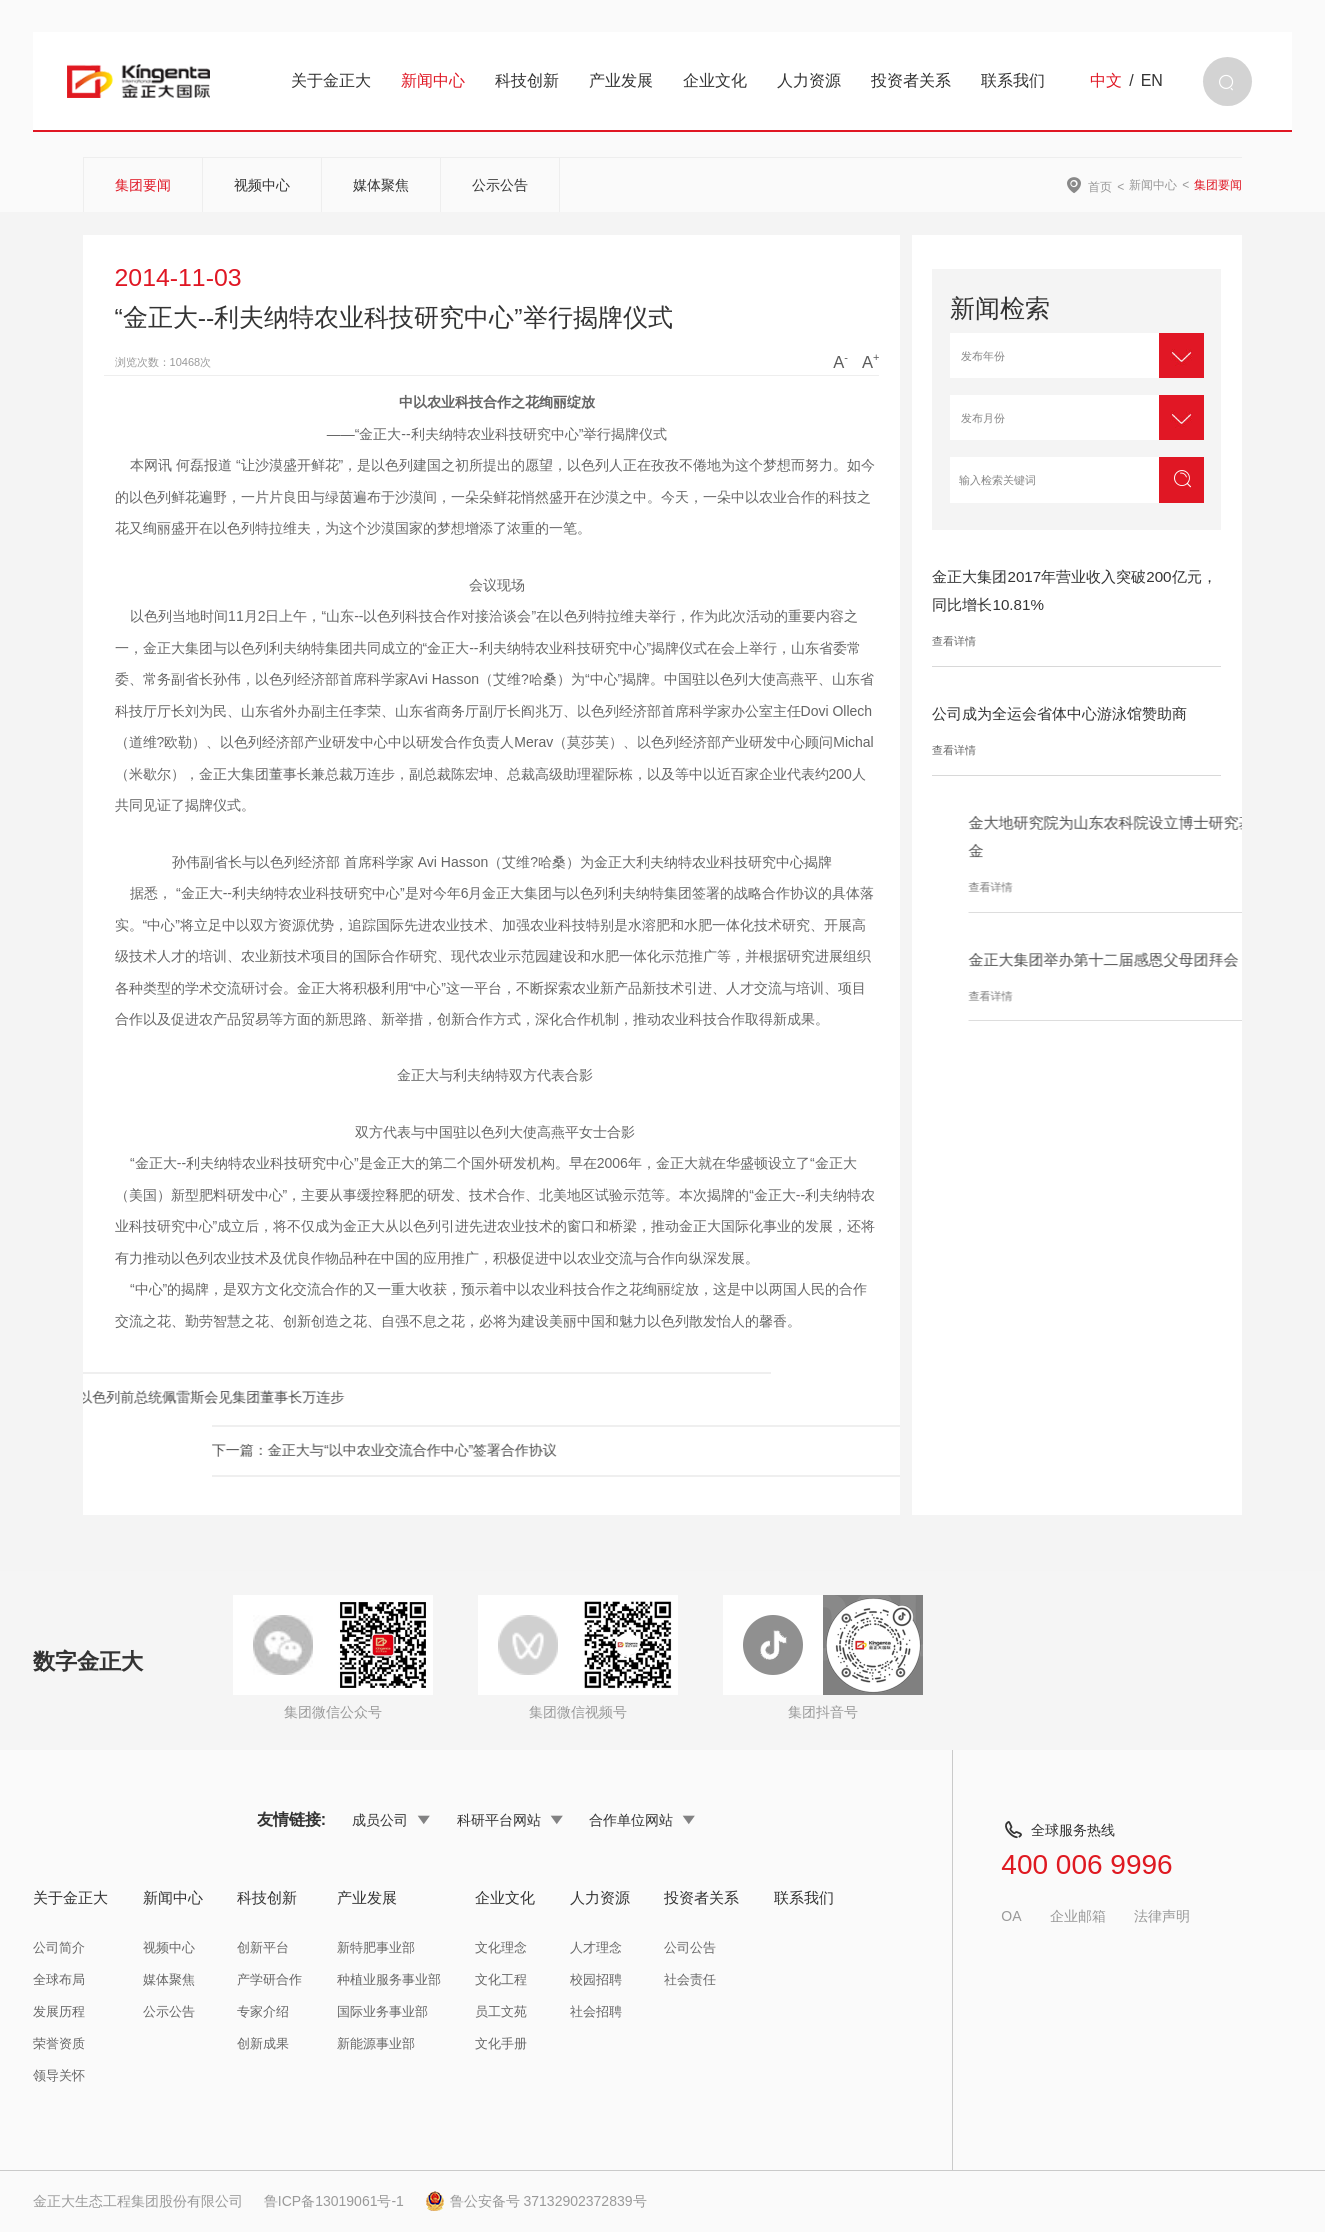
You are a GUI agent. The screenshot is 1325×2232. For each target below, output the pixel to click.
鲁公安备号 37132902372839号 (536, 2201)
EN (1152, 81)
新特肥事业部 (376, 1947)
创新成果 (263, 2043)
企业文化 (715, 80)
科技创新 (527, 80)
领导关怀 (59, 2075)
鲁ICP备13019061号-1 (334, 2201)
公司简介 (59, 1947)
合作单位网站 (642, 1820)
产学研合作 (269, 1979)
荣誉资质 (59, 2043)
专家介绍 (263, 2011)
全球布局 (59, 1979)
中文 (1106, 81)
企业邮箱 (1078, 1916)
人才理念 (596, 1947)
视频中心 (262, 185)
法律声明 (1162, 1916)
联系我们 (1013, 80)
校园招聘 (596, 1979)
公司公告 (690, 1947)
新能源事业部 (376, 2043)
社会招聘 (596, 2011)
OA (1011, 1916)
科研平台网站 (510, 1820)
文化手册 (501, 2043)
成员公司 (391, 1820)
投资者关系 (911, 80)
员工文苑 (501, 2011)
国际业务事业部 (382, 2011)
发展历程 (59, 2011)
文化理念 (501, 1947)
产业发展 (621, 80)
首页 (1100, 186)
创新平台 (263, 1947)
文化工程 (501, 1979)
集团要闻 (143, 185)
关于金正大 (331, 80)
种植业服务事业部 (389, 1979)
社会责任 (690, 1979)
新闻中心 (433, 80)
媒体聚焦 (381, 185)
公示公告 (500, 185)
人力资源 (809, 80)
